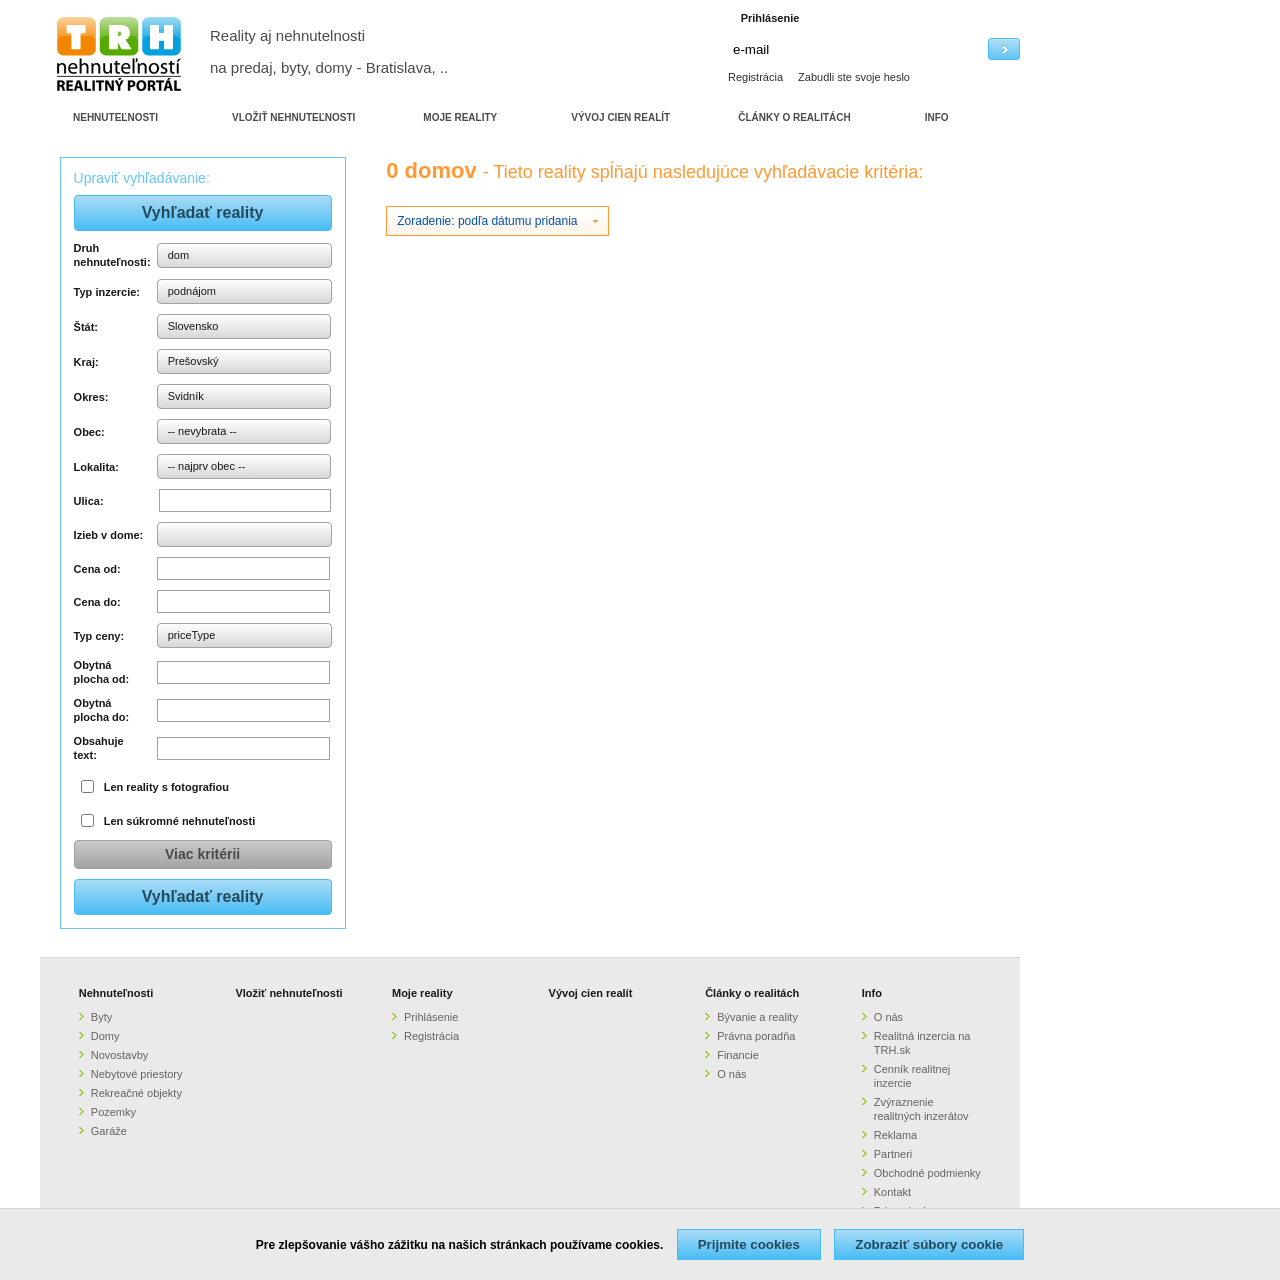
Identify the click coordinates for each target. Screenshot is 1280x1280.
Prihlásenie (431, 1017)
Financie (738, 1055)
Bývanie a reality (757, 1017)
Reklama (895, 1135)
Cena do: (97, 602)
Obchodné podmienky (927, 1173)
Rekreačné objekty (136, 1093)
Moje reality (422, 993)
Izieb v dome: (109, 535)
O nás (731, 1074)
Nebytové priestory (137, 1074)
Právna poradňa (756, 1036)
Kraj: (86, 362)
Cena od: (97, 569)
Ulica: (89, 501)
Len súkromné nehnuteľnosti (180, 821)
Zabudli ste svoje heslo (854, 77)
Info (872, 993)
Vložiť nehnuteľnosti (288, 993)
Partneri (893, 1154)
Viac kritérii (202, 854)
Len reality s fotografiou (166, 787)
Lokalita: (96, 467)
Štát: (86, 327)
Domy (105, 1036)
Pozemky (113, 1112)
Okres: (91, 397)
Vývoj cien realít (591, 993)
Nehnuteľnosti (116, 993)
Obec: (89, 432)
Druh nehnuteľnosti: (112, 255)
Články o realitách (752, 993)
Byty (101, 1017)
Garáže (109, 1131)
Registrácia (755, 77)
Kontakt (892, 1192)
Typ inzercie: (107, 292)
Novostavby (119, 1055)
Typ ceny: (99, 636)
